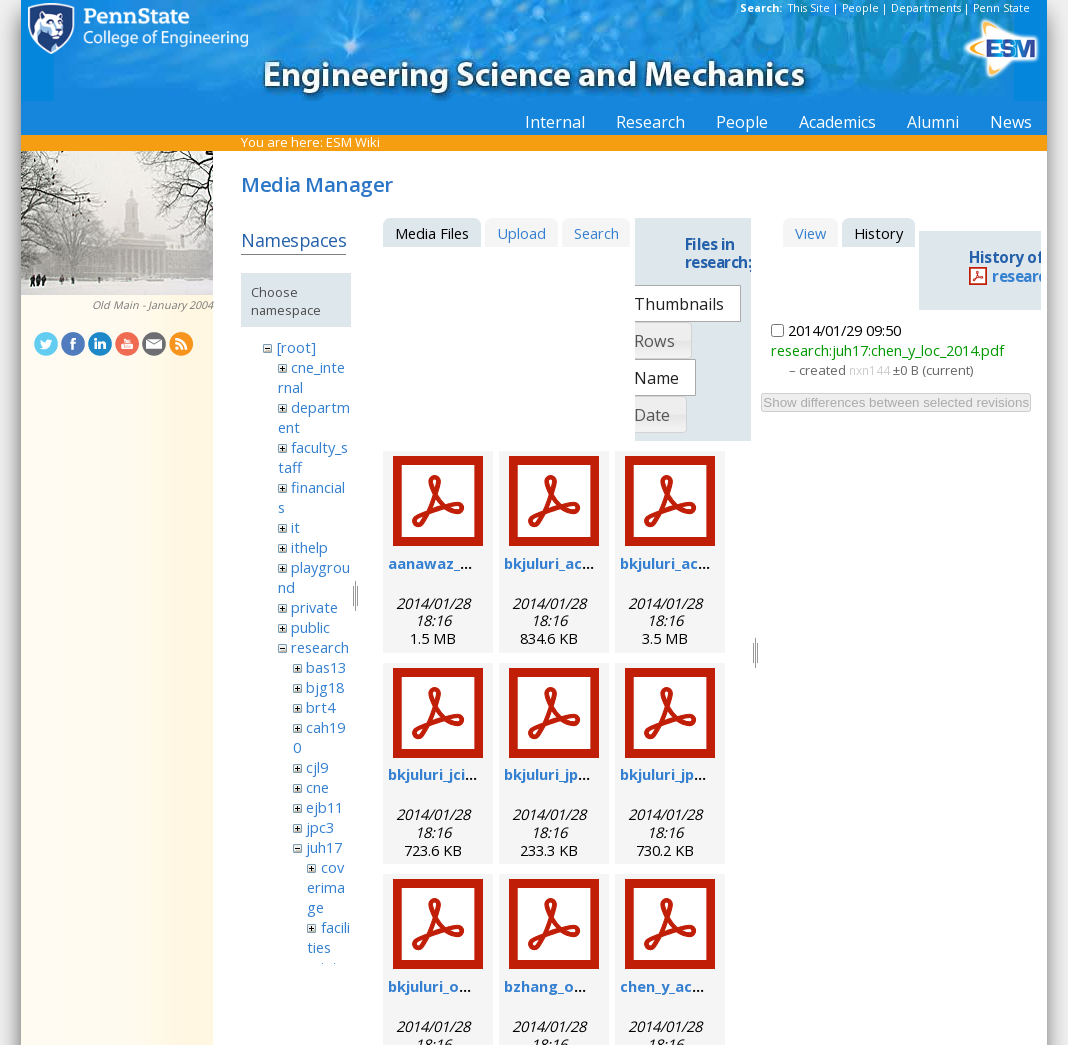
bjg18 (325, 687)
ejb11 (324, 807)
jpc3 (320, 827)
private (314, 607)
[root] (296, 347)
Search (596, 233)
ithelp (309, 547)
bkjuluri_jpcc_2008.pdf (582, 774)
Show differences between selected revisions (896, 402)
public (310, 627)
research (320, 647)
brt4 (320, 707)
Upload (521, 233)
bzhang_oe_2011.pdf (577, 986)
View (810, 233)
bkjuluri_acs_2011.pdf (696, 563)
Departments (926, 8)
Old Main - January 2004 (152, 305)
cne (317, 787)
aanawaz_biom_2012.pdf (476, 563)
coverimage (326, 887)
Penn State (1001, 8)
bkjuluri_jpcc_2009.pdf (698, 774)
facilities (328, 937)
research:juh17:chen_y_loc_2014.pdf (887, 350)
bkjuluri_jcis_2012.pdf (464, 774)
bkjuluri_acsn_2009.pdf (585, 563)
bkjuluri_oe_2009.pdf (461, 986)
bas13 (326, 667)
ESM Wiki (353, 142)
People (860, 8)
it (295, 527)
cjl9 (317, 767)
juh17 (324, 847)
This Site (809, 8)
